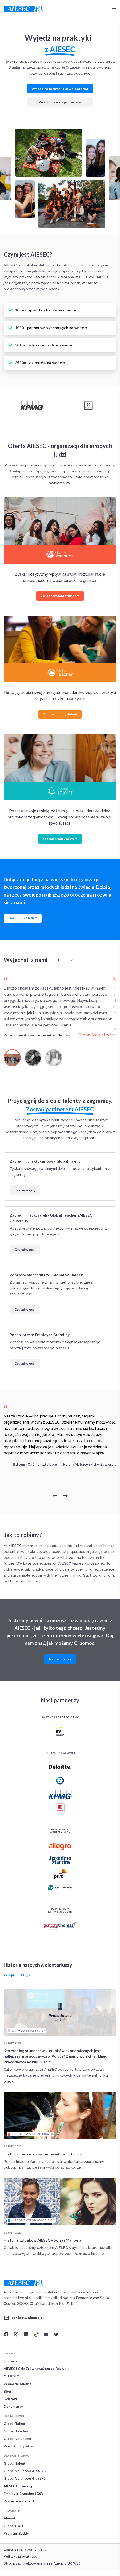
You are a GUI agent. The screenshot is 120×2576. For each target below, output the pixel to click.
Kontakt (10, 2399)
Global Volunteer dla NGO (25, 2471)
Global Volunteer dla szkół (25, 2478)
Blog (7, 2391)
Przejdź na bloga (17, 1975)
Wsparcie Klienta (18, 2384)
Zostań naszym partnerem (60, 102)
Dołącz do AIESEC (22, 918)
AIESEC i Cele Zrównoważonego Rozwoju (36, 2369)
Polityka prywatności (21, 2556)
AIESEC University (18, 2486)
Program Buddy (16, 2533)
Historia (10, 2361)
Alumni (9, 2518)
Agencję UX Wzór (68, 2563)
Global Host (13, 2526)
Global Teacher (16, 2431)
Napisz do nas (60, 1659)
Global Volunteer (17, 2439)
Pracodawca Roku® (19, 2501)
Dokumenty (13, 2406)
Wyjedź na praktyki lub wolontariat (60, 89)
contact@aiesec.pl (27, 2318)
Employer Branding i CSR (23, 2494)
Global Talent (15, 2423)
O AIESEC (11, 2376)
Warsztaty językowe (20, 2446)
